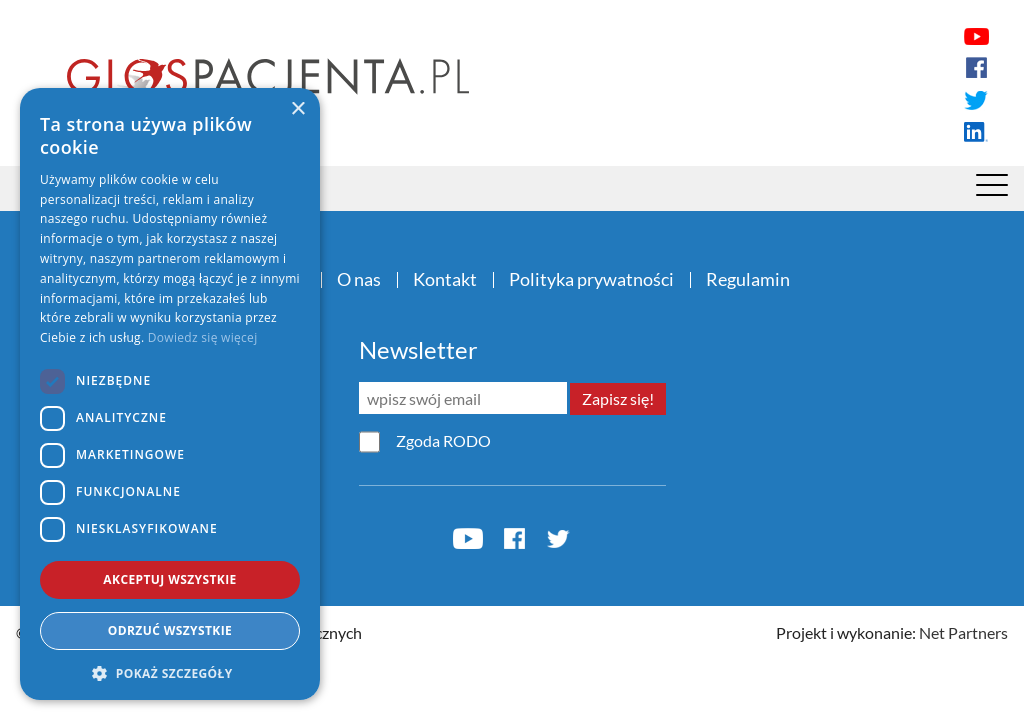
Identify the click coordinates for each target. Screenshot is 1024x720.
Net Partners (963, 632)
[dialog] (170, 394)
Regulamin (748, 279)
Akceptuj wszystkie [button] (169, 579)
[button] (170, 673)
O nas (359, 279)
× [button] (297, 109)
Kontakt (445, 279)
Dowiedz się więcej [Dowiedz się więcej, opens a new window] (203, 337)
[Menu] (992, 190)
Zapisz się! (618, 398)
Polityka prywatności (591, 279)
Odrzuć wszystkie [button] (170, 630)
